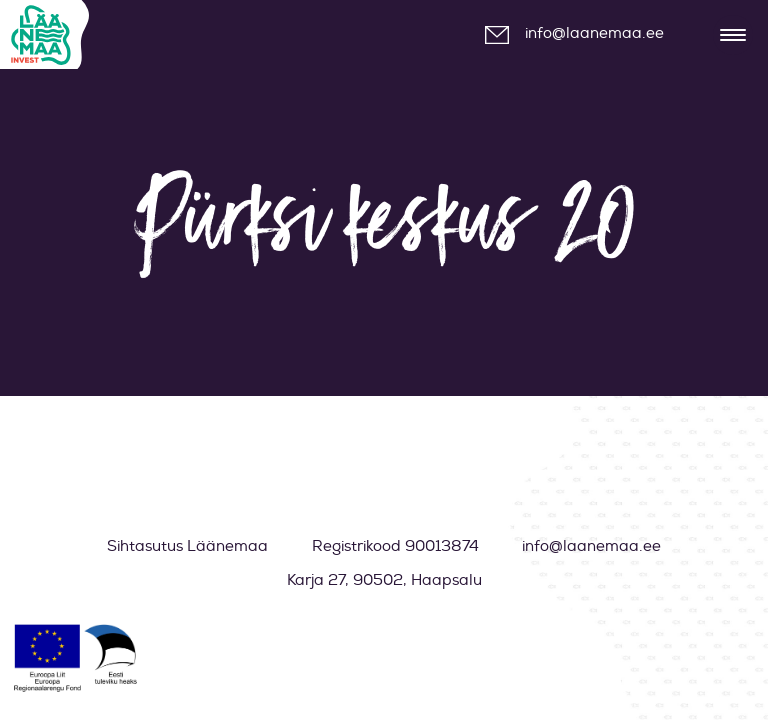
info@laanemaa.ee (594, 33)
